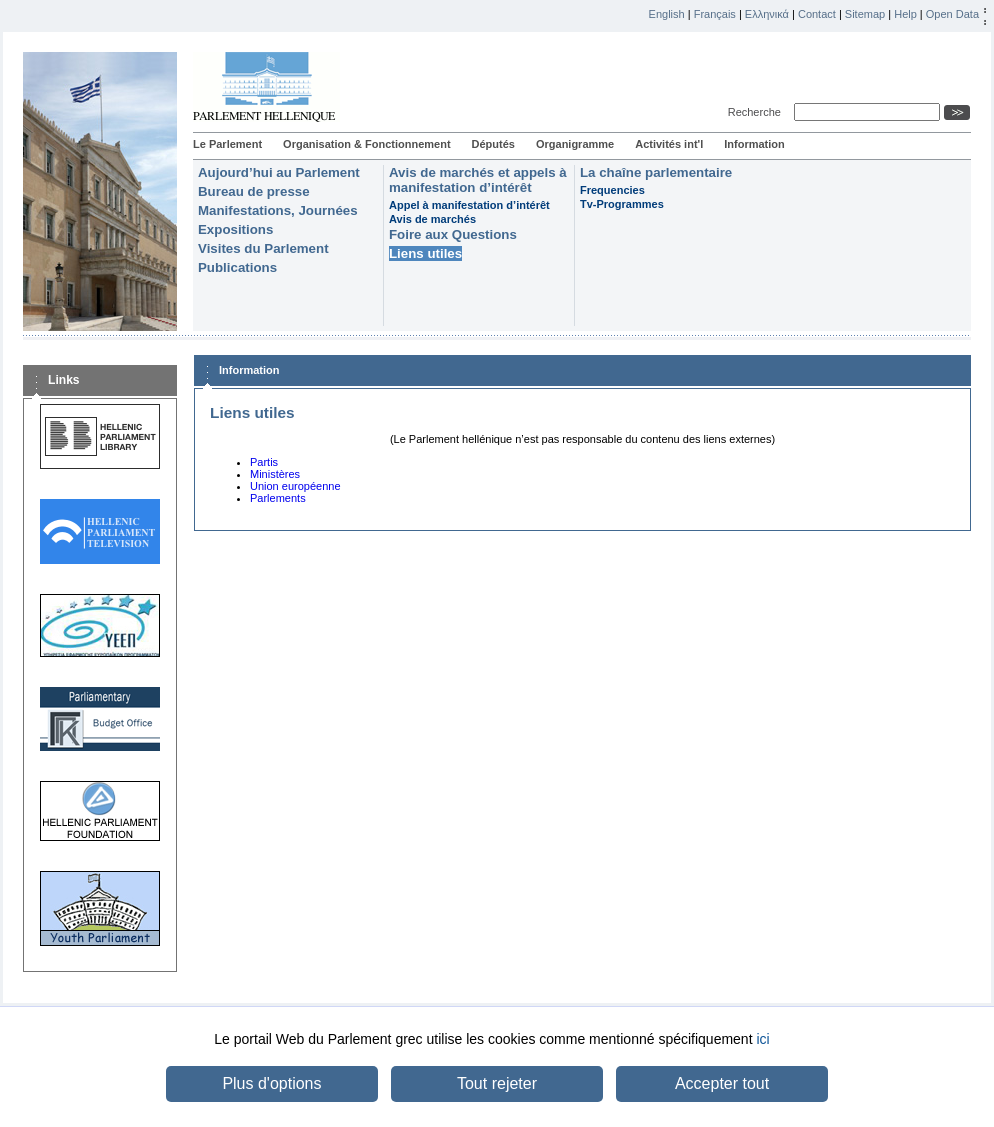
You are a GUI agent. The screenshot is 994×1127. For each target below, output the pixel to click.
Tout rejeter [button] (497, 1083)
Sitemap (865, 14)
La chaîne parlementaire (656, 172)
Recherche (757, 112)
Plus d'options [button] (271, 1083)
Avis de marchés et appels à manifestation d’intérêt (478, 180)
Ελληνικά (767, 14)
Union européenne (295, 486)
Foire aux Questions (453, 234)
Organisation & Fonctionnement (366, 144)
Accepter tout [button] (722, 1083)
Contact (817, 14)
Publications (237, 267)
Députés (493, 144)
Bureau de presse (254, 191)
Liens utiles (425, 253)
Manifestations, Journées (278, 210)
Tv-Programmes (622, 204)
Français (715, 14)
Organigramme (575, 144)
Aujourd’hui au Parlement (279, 172)
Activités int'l (669, 144)
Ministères (275, 474)
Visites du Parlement (263, 248)
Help (905, 14)
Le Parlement (227, 144)
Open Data (952, 14)
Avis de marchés (432, 219)
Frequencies (612, 190)
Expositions (235, 229)
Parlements (278, 498)
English (667, 14)
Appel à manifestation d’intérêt (469, 205)
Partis (264, 462)
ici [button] (762, 1039)
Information (754, 144)
